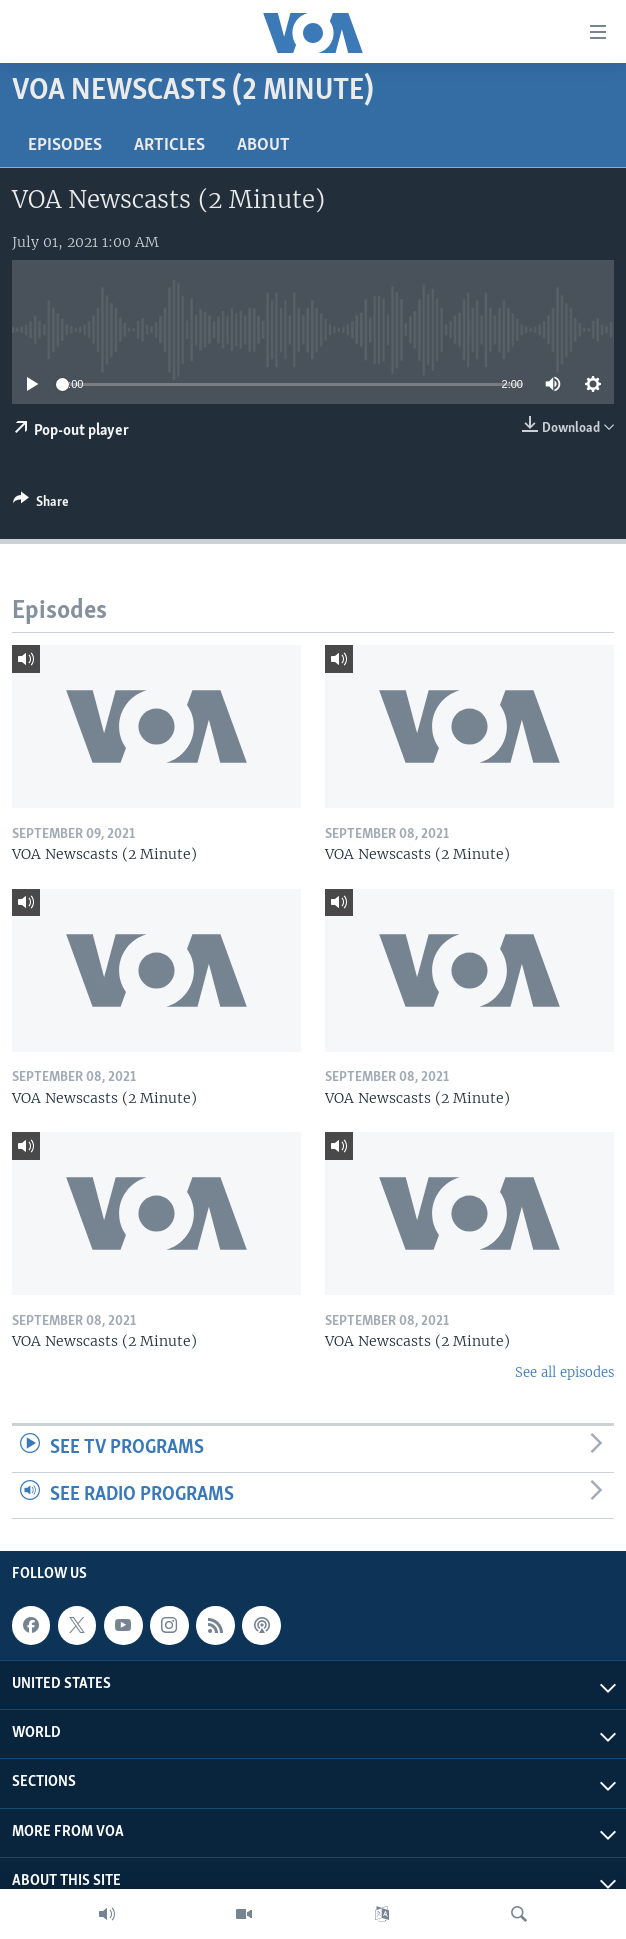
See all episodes (564, 1372)
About (263, 145)
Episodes (65, 145)
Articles (169, 145)
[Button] (41, 505)
